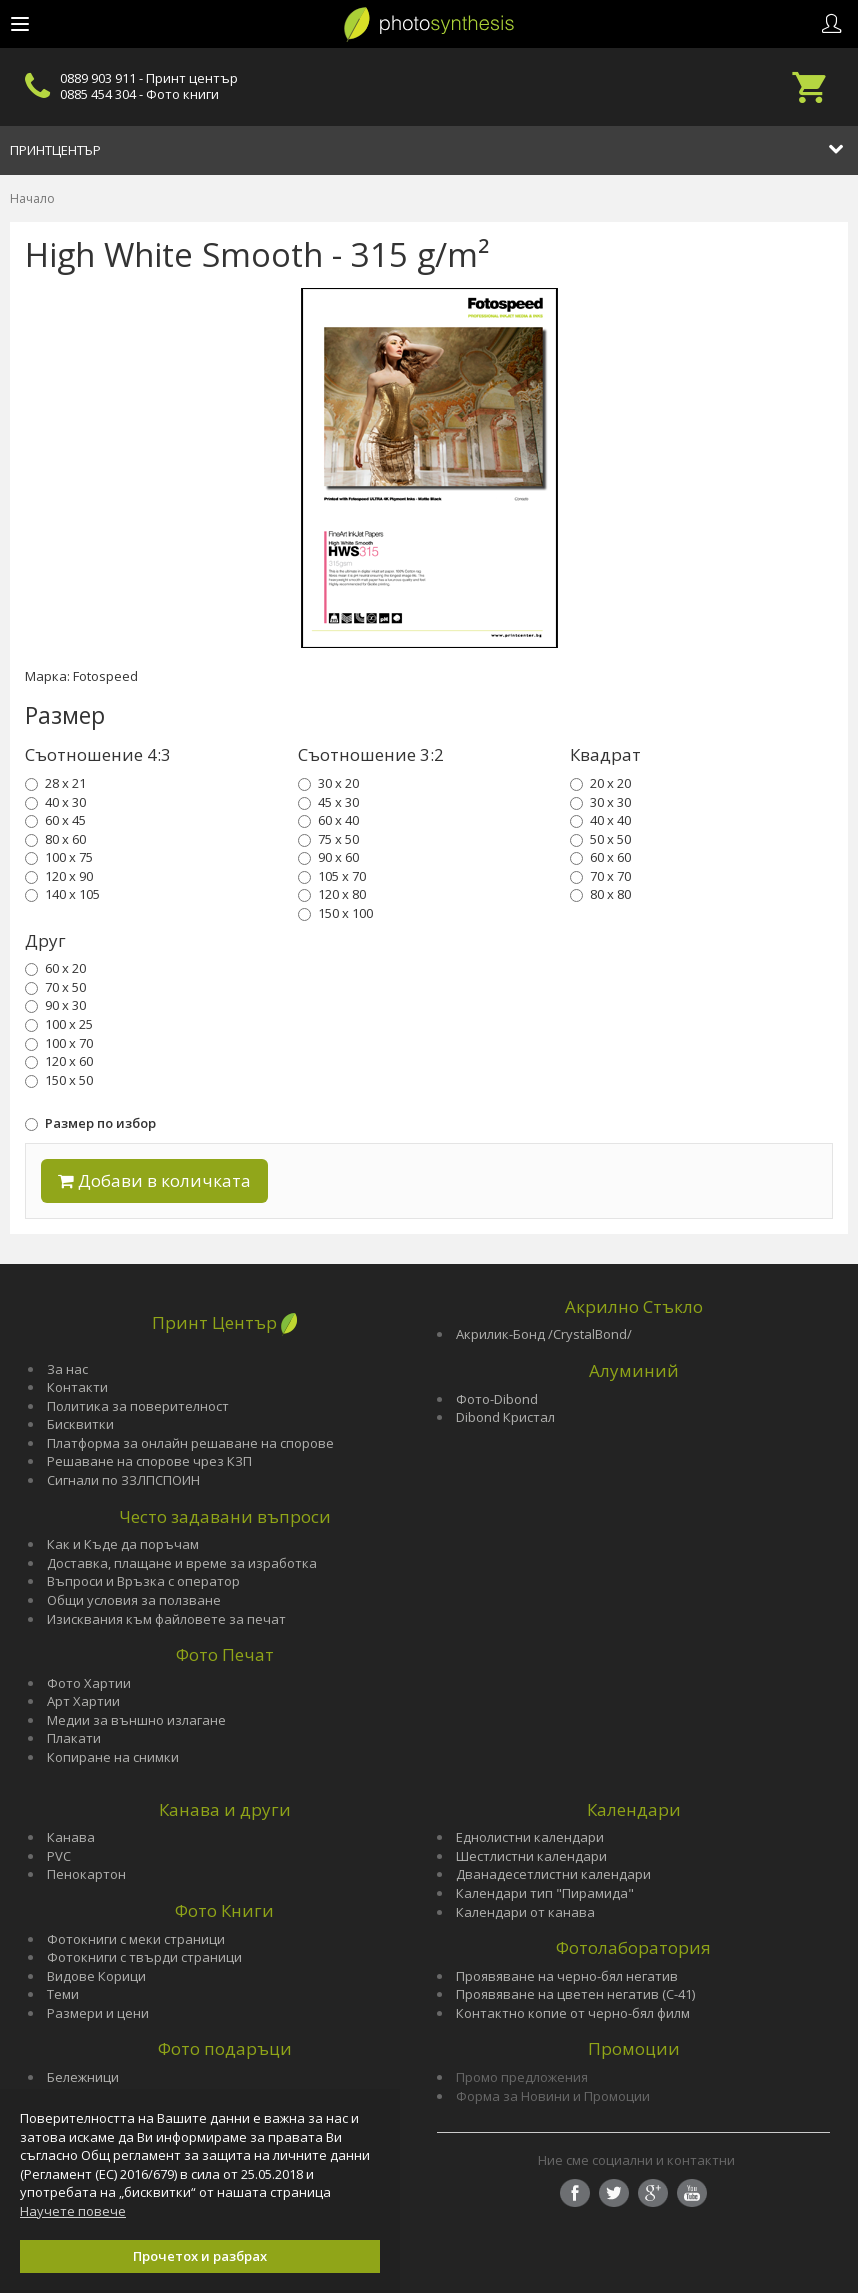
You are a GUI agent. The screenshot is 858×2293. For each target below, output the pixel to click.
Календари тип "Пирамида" (545, 1893)
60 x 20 (55, 968)
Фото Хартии (89, 1683)
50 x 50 (600, 839)
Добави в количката (154, 1180)
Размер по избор (90, 1123)
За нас (67, 1369)
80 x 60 (55, 839)
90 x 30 (55, 1005)
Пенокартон (86, 1874)
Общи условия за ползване (134, 1600)
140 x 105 (62, 894)
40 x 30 (55, 802)
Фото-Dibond (497, 1399)
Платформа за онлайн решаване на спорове (190, 1443)
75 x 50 (328, 839)
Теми (63, 1994)
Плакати (74, 1738)
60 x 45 (55, 820)
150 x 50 (59, 1080)
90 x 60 (328, 857)
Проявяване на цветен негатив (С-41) (575, 1994)
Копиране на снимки (113, 1757)
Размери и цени (98, 2013)
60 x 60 (600, 857)
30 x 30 (600, 802)
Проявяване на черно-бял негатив (567, 1976)
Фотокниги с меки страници (136, 1939)
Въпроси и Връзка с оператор (143, 1581)
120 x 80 (332, 894)
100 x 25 (59, 1024)
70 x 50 (55, 987)
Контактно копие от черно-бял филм (573, 2013)
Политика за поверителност (138, 1406)
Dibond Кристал (505, 1417)
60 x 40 (328, 820)
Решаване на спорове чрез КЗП (149, 1461)
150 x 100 (335, 913)
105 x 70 (332, 876)
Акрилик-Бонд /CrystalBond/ (544, 1334)
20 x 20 (600, 783)
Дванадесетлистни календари (553, 1874)
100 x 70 (59, 1043)
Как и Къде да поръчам (123, 1544)
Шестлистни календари (531, 1856)
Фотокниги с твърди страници (144, 1957)
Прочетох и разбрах (200, 2256)
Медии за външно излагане (136, 1720)
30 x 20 (328, 783)
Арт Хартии (83, 1701)
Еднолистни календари (530, 1837)
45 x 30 (328, 802)
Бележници (83, 2077)
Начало (32, 198)
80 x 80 (600, 894)
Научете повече (73, 2211)
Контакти (77, 1387)
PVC (59, 1856)
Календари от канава (525, 1912)
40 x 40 (600, 820)
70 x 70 (600, 876)
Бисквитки (80, 1424)
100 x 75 (59, 857)
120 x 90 (59, 876)
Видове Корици (96, 1976)
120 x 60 (59, 1061)
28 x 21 (55, 783)
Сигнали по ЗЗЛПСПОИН (123, 1480)
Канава (71, 1837)
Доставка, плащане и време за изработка (182, 1563)
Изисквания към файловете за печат (166, 1619)
